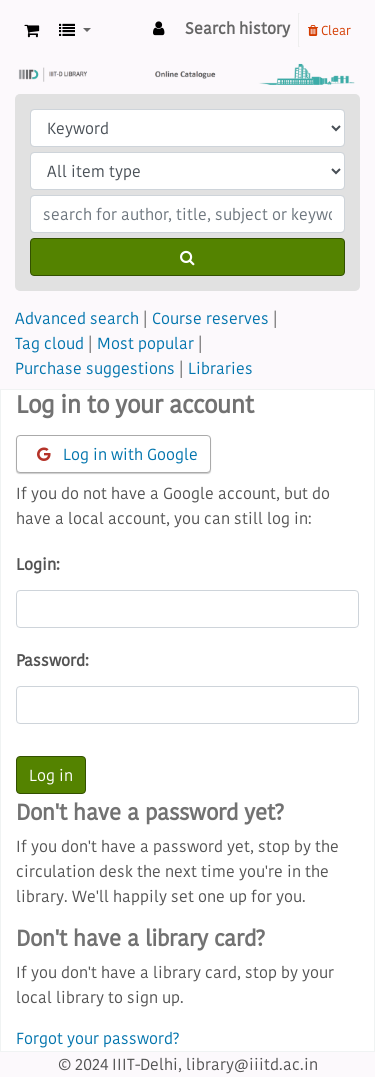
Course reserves (210, 318)
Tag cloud (49, 343)
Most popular (145, 343)
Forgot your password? (97, 1038)
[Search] (187, 257)
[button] (31, 30)
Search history (237, 28)
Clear (329, 30)
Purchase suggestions (95, 368)
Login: (38, 564)
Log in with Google (117, 454)
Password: (52, 660)
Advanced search (77, 318)
